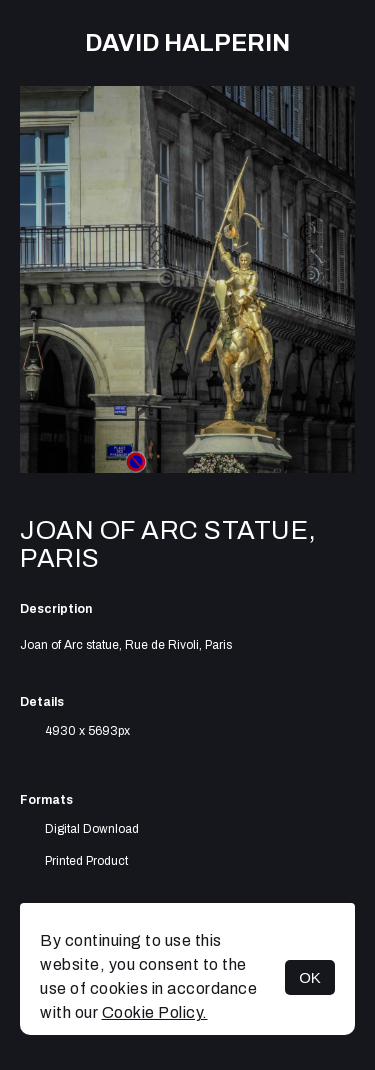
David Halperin (187, 43)
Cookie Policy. (155, 1012)
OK (310, 977)
